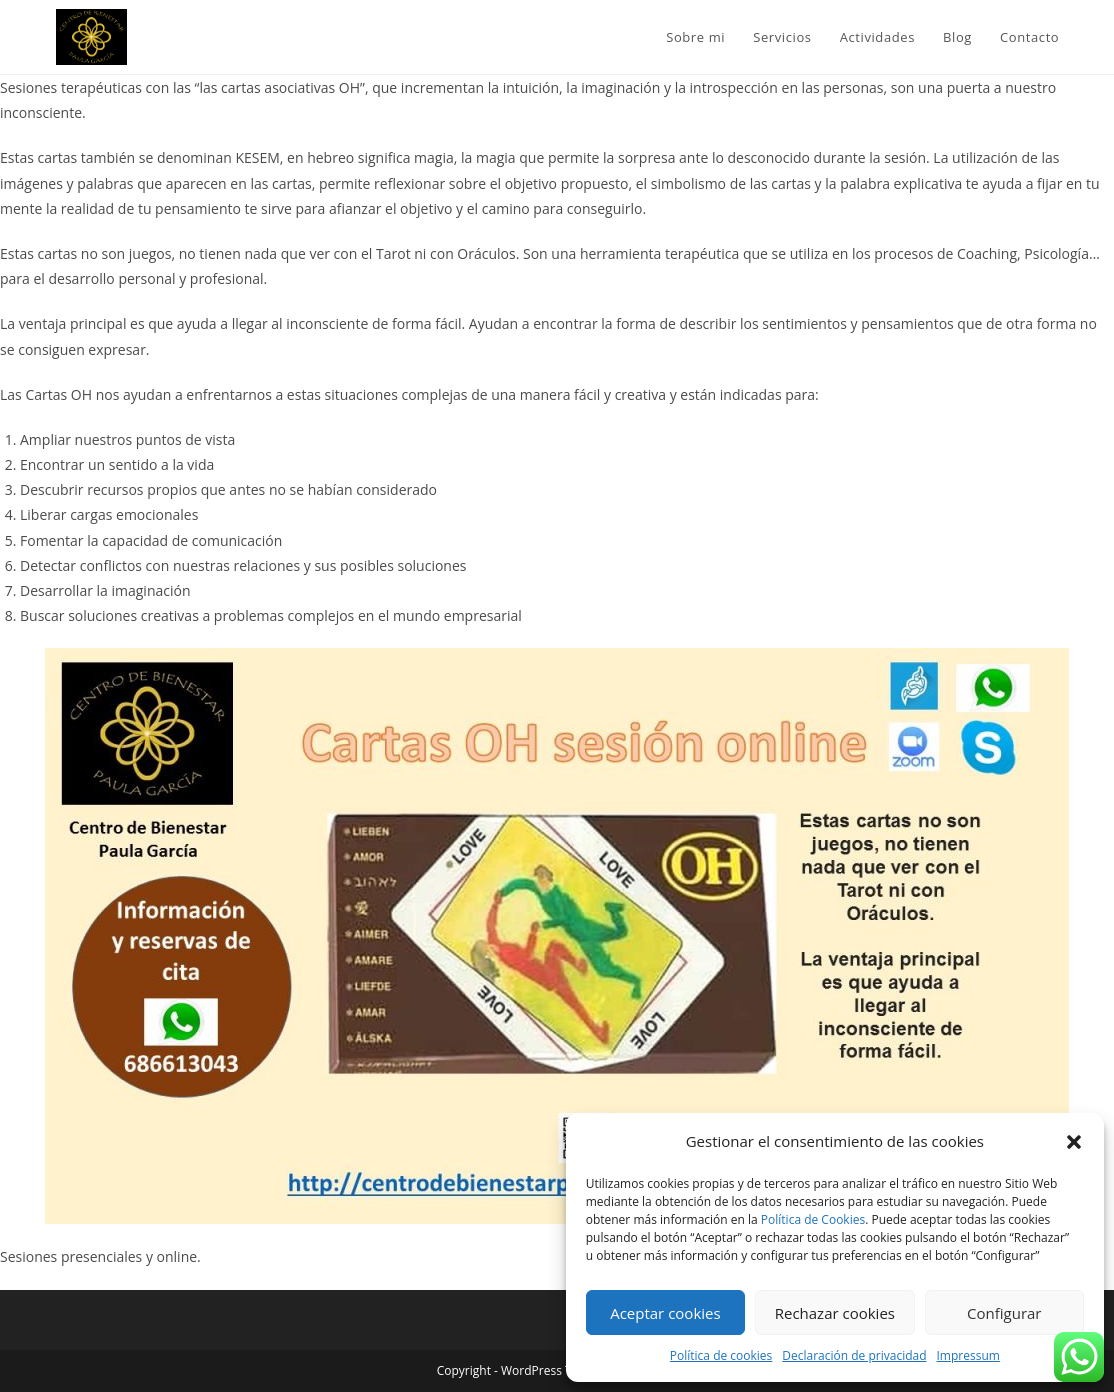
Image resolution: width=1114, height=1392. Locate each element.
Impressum (968, 1355)
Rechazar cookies (835, 1313)
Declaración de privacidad (854, 1355)
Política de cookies (721, 1355)
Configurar (1004, 1313)
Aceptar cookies (665, 1313)
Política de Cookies (813, 1219)
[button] (1074, 1142)
